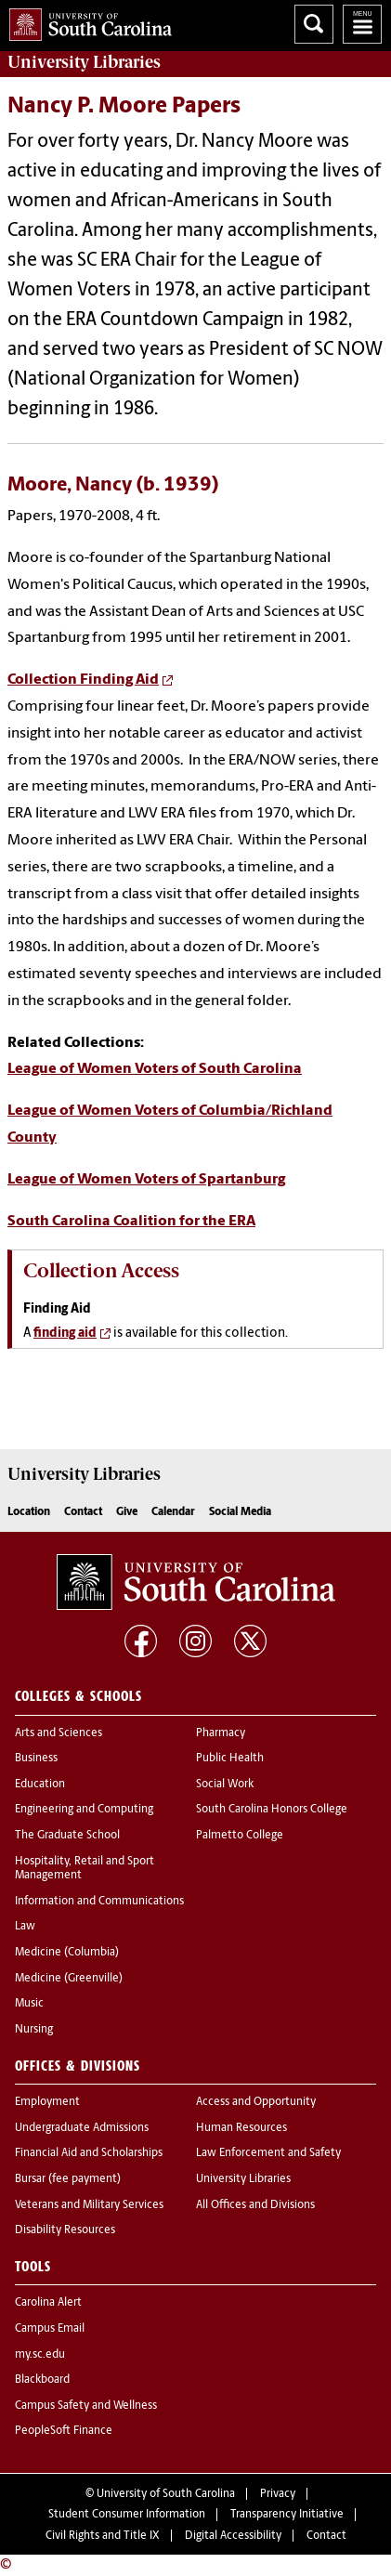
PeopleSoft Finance (63, 2431)
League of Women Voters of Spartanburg (146, 1179)
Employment (47, 2102)
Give (126, 1512)
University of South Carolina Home (86, 21)
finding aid (65, 1333)
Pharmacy (220, 1733)
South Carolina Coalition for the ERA (131, 1221)
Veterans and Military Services (89, 2205)
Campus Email (50, 2328)
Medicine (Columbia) (67, 1952)
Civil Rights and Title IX (103, 2536)
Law (25, 1926)
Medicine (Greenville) (69, 1978)
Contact (83, 1512)
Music (29, 2003)
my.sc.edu (40, 2354)
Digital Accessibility (233, 2536)
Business (36, 1758)
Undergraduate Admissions (82, 2128)
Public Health (230, 1758)
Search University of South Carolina (313, 24)
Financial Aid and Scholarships (89, 2153)
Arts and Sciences (58, 1733)
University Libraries (243, 2179)
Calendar (173, 1512)
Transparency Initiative (287, 2514)
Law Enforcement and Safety (268, 2153)
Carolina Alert (48, 2302)
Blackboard (42, 2380)
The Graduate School (67, 1835)
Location (28, 1512)
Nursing (34, 2029)
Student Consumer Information (126, 2514)
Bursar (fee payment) (68, 2179)
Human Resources (241, 2128)
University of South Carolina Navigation (362, 24)
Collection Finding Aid (83, 680)
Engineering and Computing (84, 1809)
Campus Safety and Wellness (86, 2406)
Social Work (225, 1784)
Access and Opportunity (256, 2102)
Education (40, 1784)
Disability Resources (65, 2230)
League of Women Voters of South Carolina (154, 1069)
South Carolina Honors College (271, 1809)
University (84, 62)
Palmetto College (239, 1835)
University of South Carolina (166, 2494)
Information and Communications (99, 1901)
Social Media (240, 1512)
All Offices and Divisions (255, 2205)
